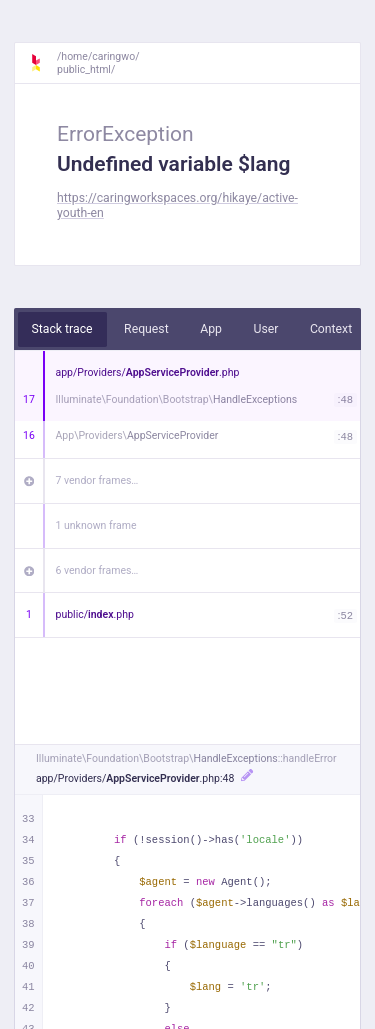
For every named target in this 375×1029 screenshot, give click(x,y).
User (265, 329)
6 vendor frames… (97, 570)
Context (331, 329)
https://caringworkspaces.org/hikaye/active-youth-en (177, 205)
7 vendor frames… (97, 480)
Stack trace (62, 329)
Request (146, 329)
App (211, 329)
